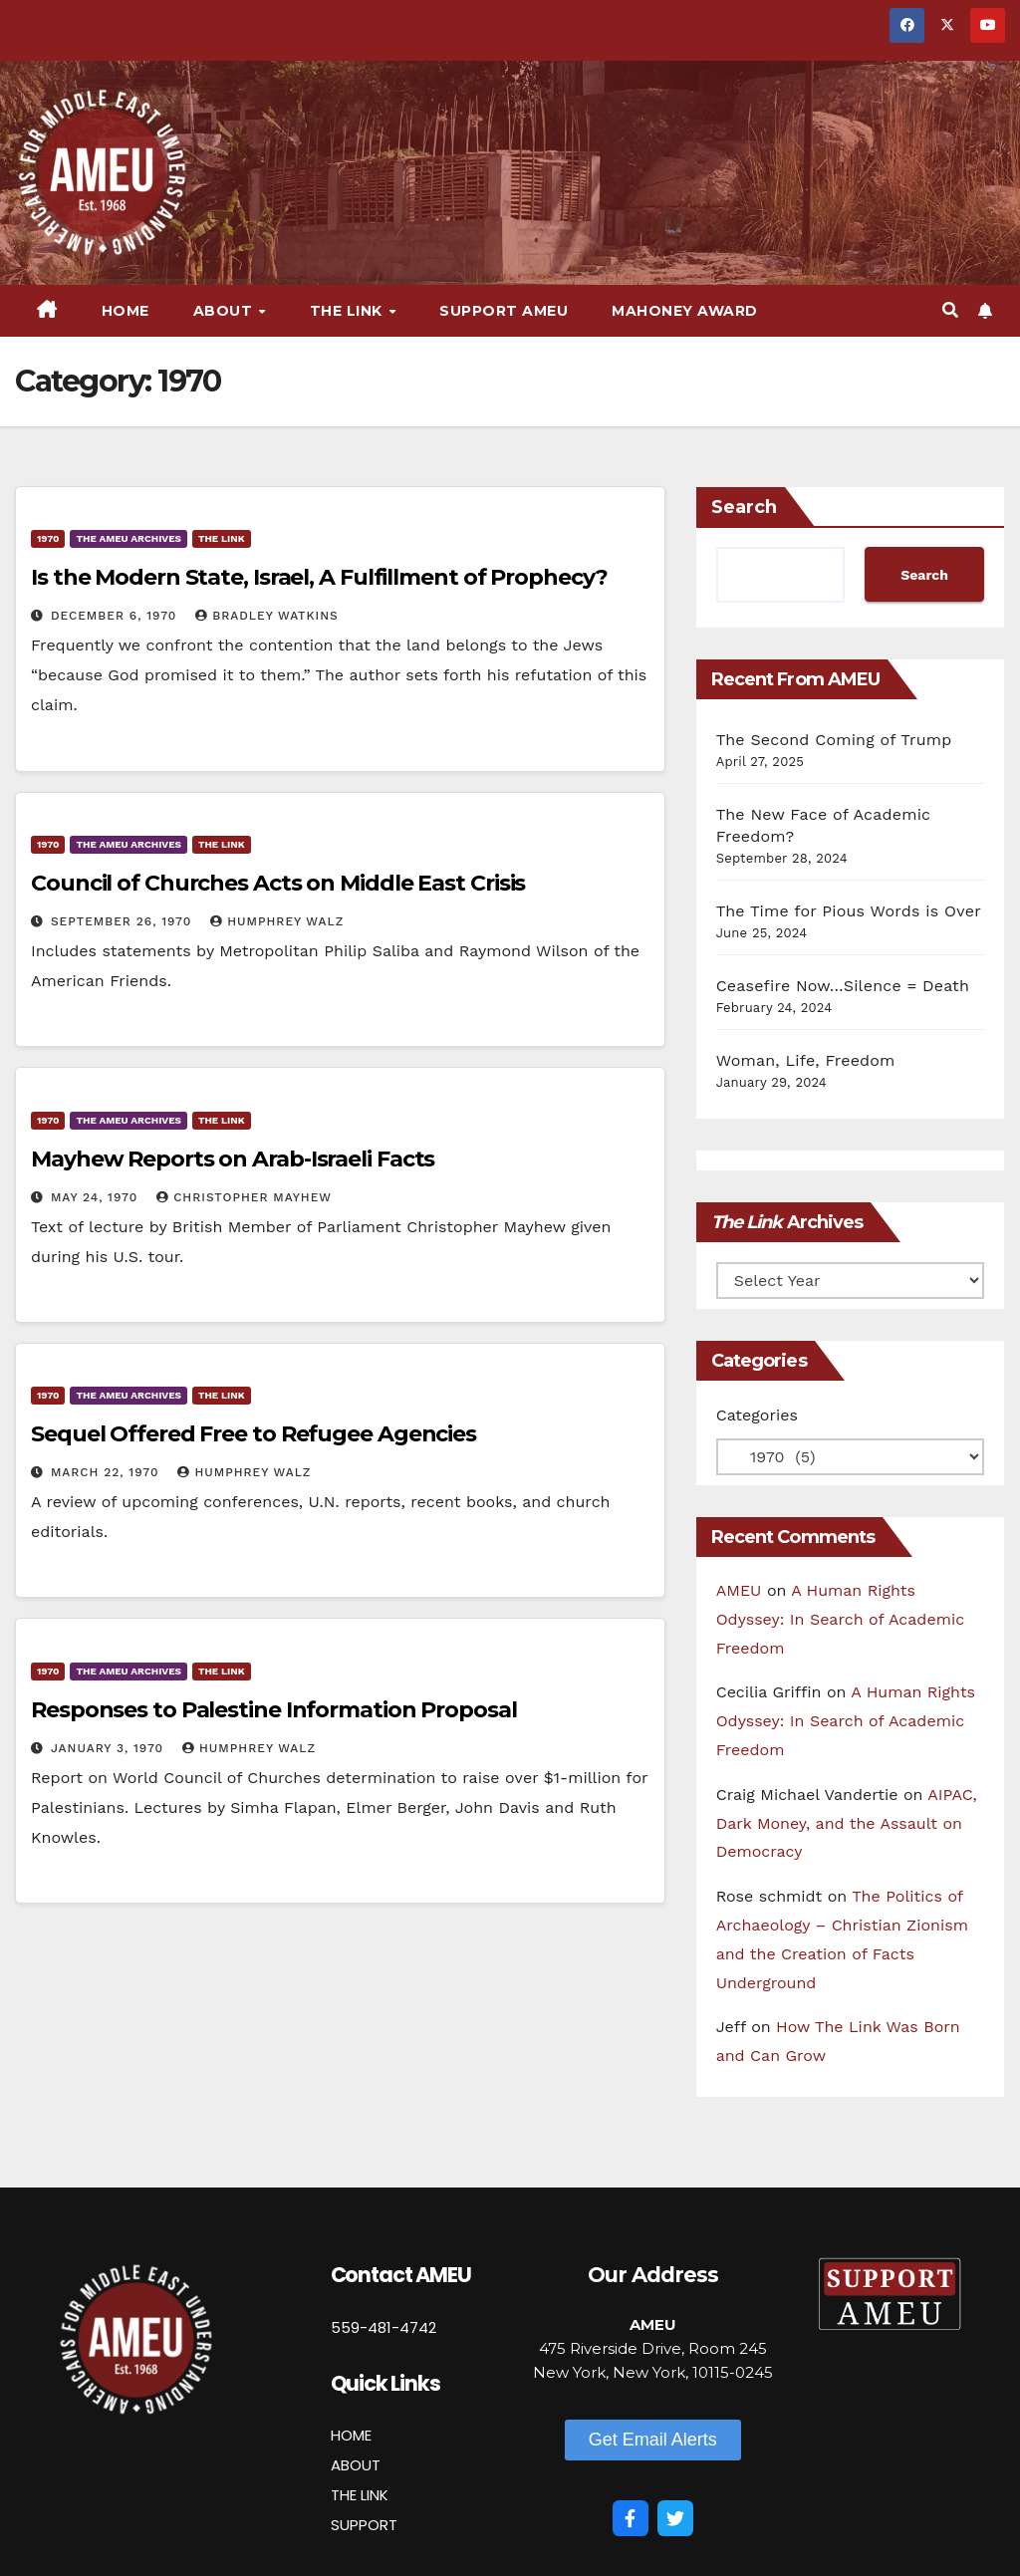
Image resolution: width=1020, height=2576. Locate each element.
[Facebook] (630, 2518)
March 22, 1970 (107, 1472)
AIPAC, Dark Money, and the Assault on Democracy (846, 1823)
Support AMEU (503, 311)
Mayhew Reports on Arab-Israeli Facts (232, 1159)
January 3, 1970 (109, 1748)
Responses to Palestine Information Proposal (274, 1709)
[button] (950, 310)
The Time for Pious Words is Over (848, 911)
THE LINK (359, 2494)
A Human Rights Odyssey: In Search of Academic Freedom (840, 1619)
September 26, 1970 (123, 921)
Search (744, 507)
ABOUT (356, 2464)
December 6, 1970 (116, 616)
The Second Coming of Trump (834, 739)
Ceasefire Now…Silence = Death (842, 985)
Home (125, 311)
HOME (351, 2435)
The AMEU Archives (128, 538)
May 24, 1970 (96, 1197)
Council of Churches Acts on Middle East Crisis (278, 883)
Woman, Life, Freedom (805, 1060)
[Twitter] (675, 2518)
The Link (348, 311)
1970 (48, 538)
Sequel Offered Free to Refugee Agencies (253, 1433)
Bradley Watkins (266, 616)
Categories (757, 1415)
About (225, 311)
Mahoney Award (685, 311)
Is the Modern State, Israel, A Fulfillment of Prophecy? (319, 577)
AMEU (739, 1590)
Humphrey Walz (277, 921)
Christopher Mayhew (244, 1197)
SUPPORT (364, 2524)
